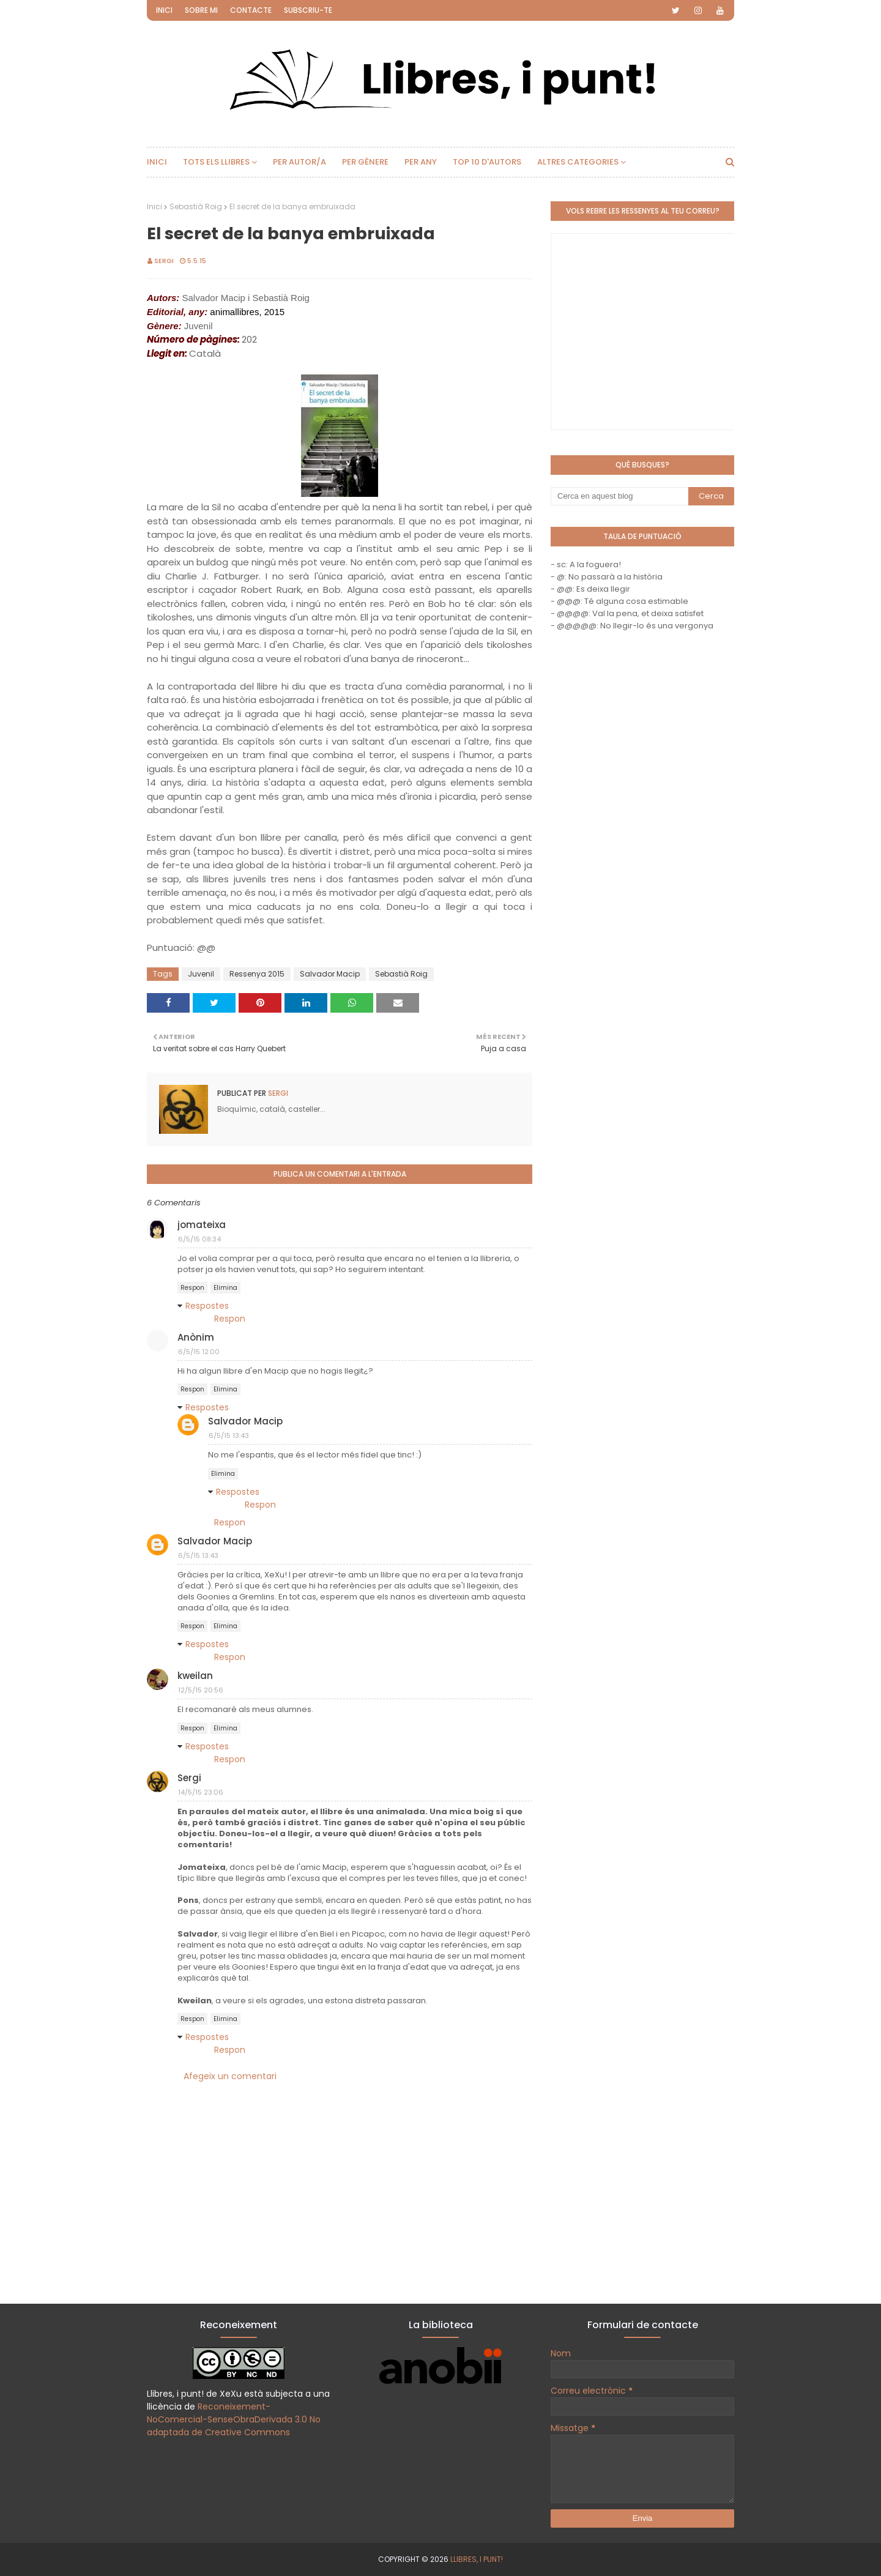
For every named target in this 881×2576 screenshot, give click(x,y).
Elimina (225, 1287)
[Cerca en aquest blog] (619, 496)
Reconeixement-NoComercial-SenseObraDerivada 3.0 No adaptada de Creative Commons (234, 2419)
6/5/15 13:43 (229, 1435)
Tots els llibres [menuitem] (216, 162)
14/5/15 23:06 (200, 1792)
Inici (164, 10)
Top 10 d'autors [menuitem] (487, 162)
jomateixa (201, 1224)
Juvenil (201, 974)
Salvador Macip (330, 974)
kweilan (195, 1675)
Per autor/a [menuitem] (299, 162)
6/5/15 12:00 (199, 1352)
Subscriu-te (308, 10)
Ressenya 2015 (256, 974)
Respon (192, 1287)
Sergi (164, 261)
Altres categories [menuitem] (578, 162)
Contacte (251, 10)
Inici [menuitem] (157, 162)
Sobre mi (201, 10)
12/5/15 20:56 (200, 1690)
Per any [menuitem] (420, 162)
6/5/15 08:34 (199, 1239)
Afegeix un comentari (230, 2076)
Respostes (207, 1306)
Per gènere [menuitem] (365, 162)
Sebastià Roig (195, 206)
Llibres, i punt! (476, 2559)
